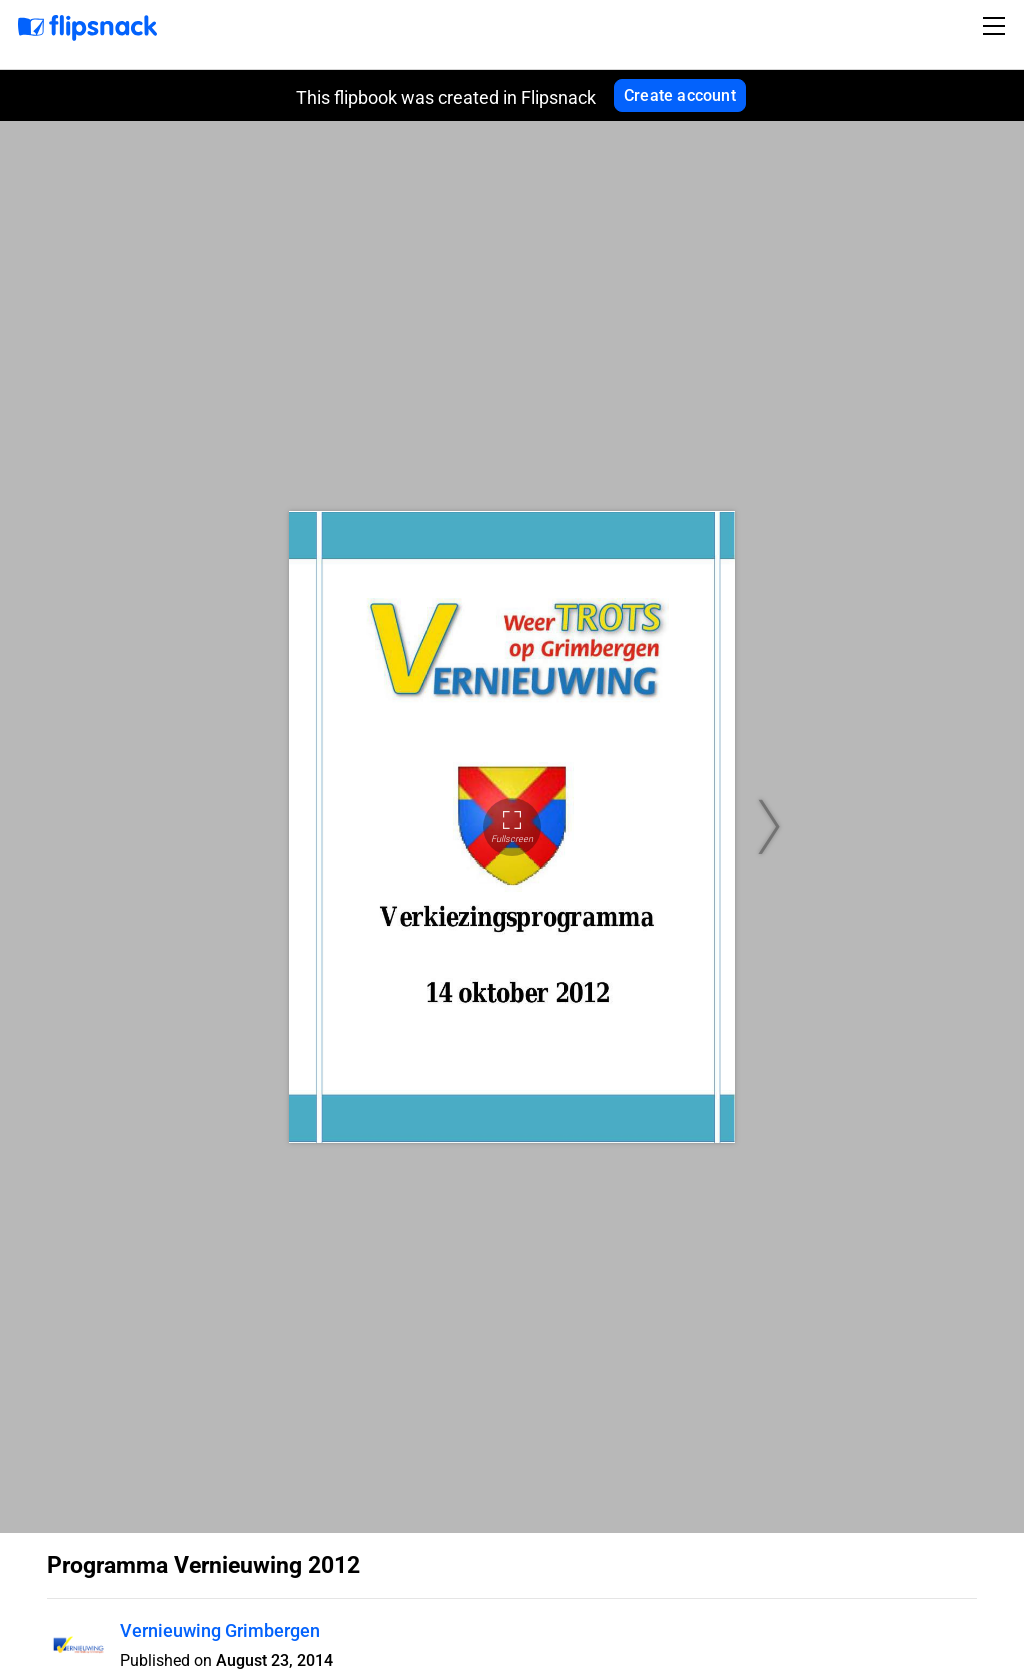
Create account (680, 95)
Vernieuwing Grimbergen (220, 1630)
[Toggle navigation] (997, 26)
